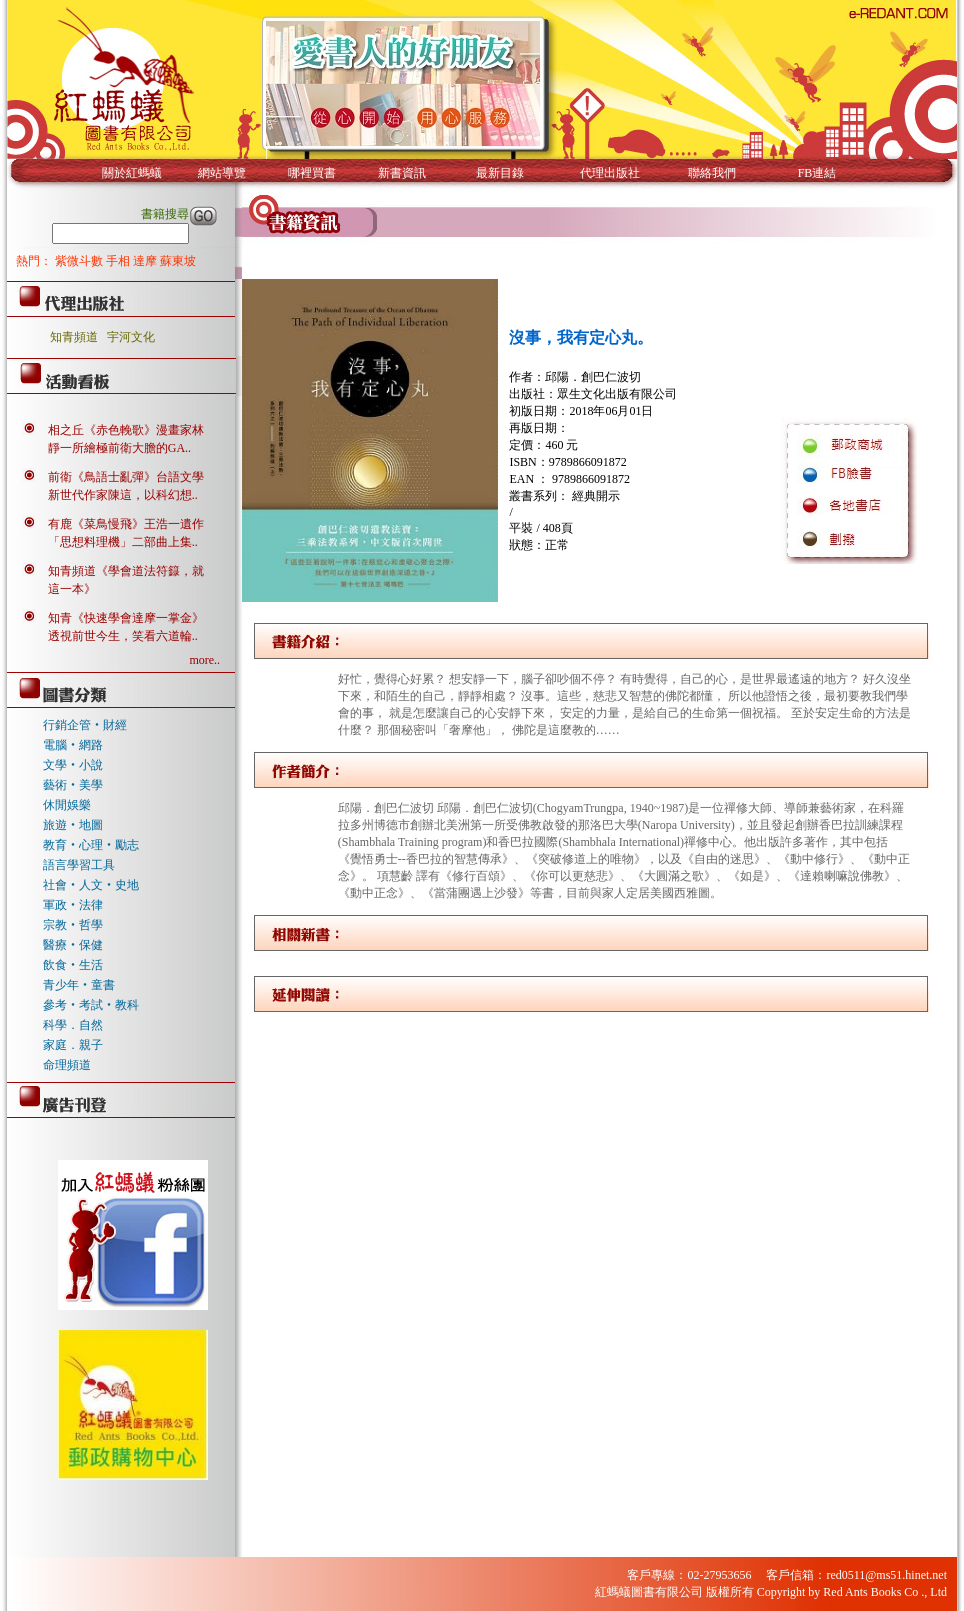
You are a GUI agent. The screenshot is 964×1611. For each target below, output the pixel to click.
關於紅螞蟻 (132, 173)
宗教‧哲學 (73, 925)
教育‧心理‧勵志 (91, 845)
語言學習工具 (79, 865)
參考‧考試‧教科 (91, 1005)
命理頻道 (67, 1065)
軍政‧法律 (73, 905)
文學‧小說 (73, 765)
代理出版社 (610, 173)
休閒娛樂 (67, 805)
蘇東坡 (178, 261)
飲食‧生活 (73, 965)
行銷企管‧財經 (85, 725)
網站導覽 (222, 173)
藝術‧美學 (73, 785)
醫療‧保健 (73, 945)
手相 (119, 261)
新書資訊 (402, 173)
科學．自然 (73, 1025)
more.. (204, 660)
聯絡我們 (712, 173)
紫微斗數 (80, 261)
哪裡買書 (312, 173)
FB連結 (817, 173)
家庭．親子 (73, 1045)
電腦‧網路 (73, 745)
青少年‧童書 (79, 985)
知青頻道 (74, 337)
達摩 (146, 261)
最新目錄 (500, 173)
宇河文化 (131, 337)
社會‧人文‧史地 (91, 885)
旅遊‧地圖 (73, 825)
